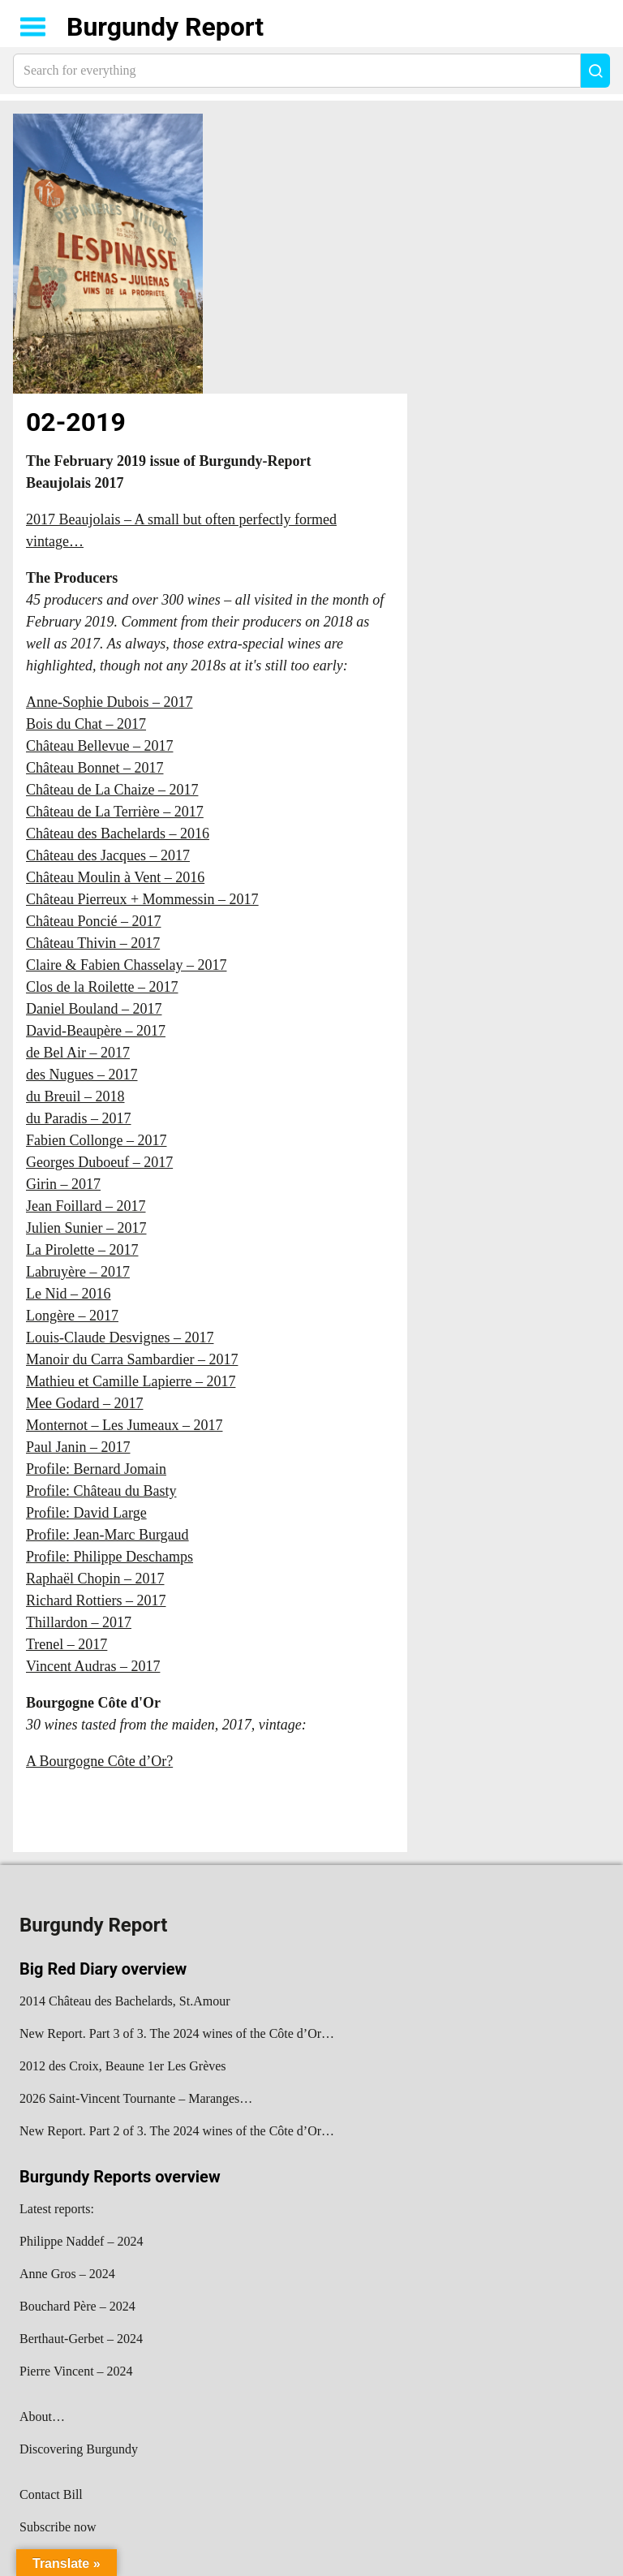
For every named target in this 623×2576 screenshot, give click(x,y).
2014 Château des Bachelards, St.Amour (124, 2001)
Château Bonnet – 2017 (94, 768)
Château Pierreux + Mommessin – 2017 (142, 899)
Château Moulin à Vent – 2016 (115, 877)
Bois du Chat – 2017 (86, 724)
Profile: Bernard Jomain (96, 1469)
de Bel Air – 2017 (78, 1053)
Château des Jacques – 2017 (108, 855)
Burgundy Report (165, 26)
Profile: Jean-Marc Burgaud (107, 1535)
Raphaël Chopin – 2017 (95, 1578)
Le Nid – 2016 (68, 1294)
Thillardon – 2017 (78, 1622)
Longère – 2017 (72, 1315)
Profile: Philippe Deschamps (109, 1557)
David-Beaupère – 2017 (95, 1031)
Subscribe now (58, 2527)
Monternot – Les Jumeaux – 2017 (124, 1425)
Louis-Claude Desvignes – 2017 (119, 1337)
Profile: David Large (86, 1513)
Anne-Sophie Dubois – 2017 (109, 702)
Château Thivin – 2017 (93, 943)
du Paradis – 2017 (78, 1118)
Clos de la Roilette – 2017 (102, 987)
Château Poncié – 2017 (93, 921)
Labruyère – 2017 (78, 1272)
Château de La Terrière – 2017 (115, 811)
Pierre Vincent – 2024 (76, 2371)
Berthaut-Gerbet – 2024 (81, 2339)
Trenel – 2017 (66, 1644)
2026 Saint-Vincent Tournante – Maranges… (135, 2098)
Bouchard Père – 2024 (77, 2306)
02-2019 (76, 422)
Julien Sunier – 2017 (86, 1228)
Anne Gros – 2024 (67, 2274)
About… (42, 2416)
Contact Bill (51, 2494)
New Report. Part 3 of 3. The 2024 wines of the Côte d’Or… (176, 2033)
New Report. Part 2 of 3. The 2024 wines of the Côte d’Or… (176, 2131)
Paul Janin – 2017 (78, 1447)
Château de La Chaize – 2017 (112, 790)
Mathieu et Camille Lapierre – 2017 (130, 1381)
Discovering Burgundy (78, 2449)
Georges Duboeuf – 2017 (99, 1162)
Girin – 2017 (63, 1184)
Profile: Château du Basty (101, 1491)
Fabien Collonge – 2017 (96, 1140)
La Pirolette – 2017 (82, 1250)
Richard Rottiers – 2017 (95, 1600)
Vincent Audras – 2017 (93, 1666)
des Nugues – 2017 (82, 1074)
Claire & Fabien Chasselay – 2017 (126, 965)
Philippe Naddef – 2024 (81, 2241)
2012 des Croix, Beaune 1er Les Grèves (122, 2066)
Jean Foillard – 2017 (85, 1206)
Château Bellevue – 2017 (99, 746)
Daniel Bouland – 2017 (93, 1009)
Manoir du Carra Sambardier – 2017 (132, 1359)
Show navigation (33, 26)
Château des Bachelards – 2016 (117, 833)
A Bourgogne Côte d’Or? (99, 1761)
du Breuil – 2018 (75, 1096)
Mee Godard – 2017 (84, 1403)
